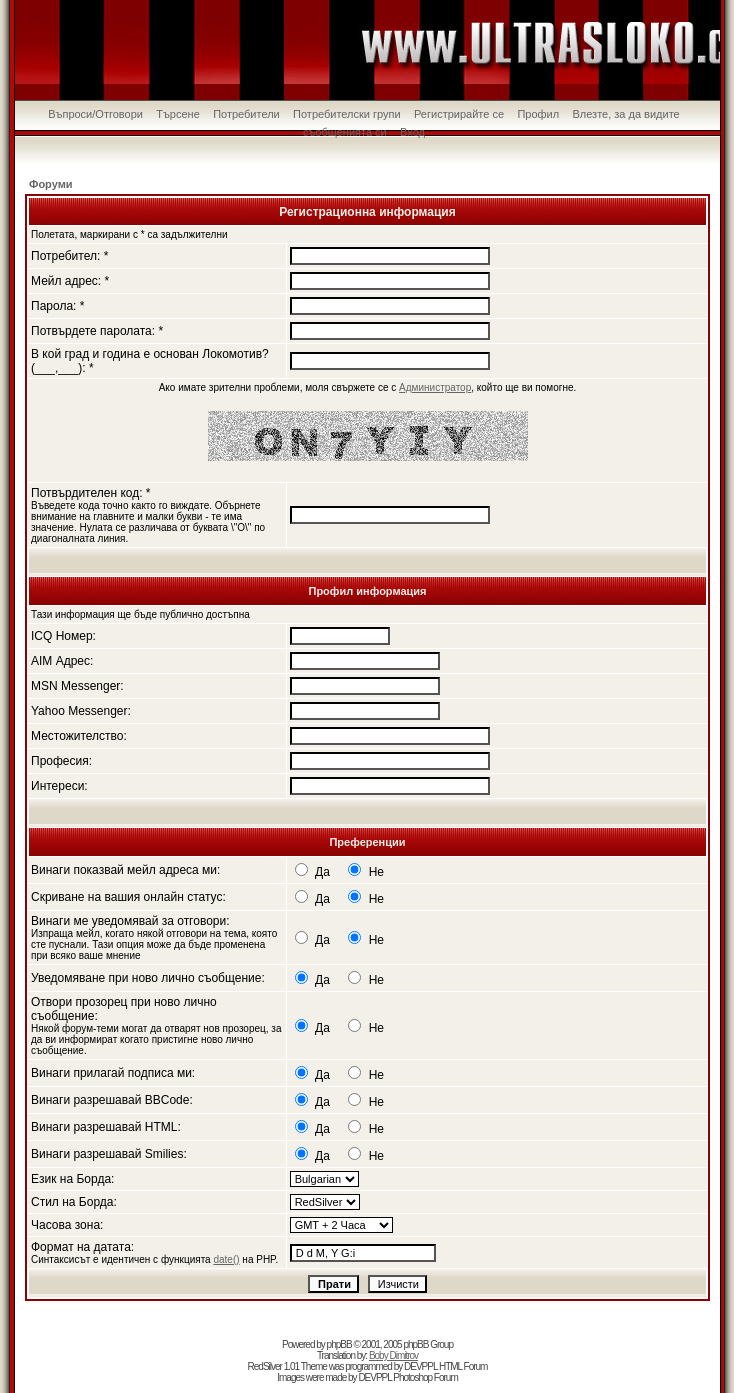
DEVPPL (420, 1366)
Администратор (435, 387)
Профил (538, 114)
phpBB (339, 1344)
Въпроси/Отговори (95, 114)
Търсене (178, 114)
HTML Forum (463, 1366)
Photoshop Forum (425, 1377)
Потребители (246, 114)
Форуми (51, 184)
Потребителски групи (347, 114)
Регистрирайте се (459, 114)
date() (226, 1259)
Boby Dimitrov (393, 1355)
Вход (412, 132)
